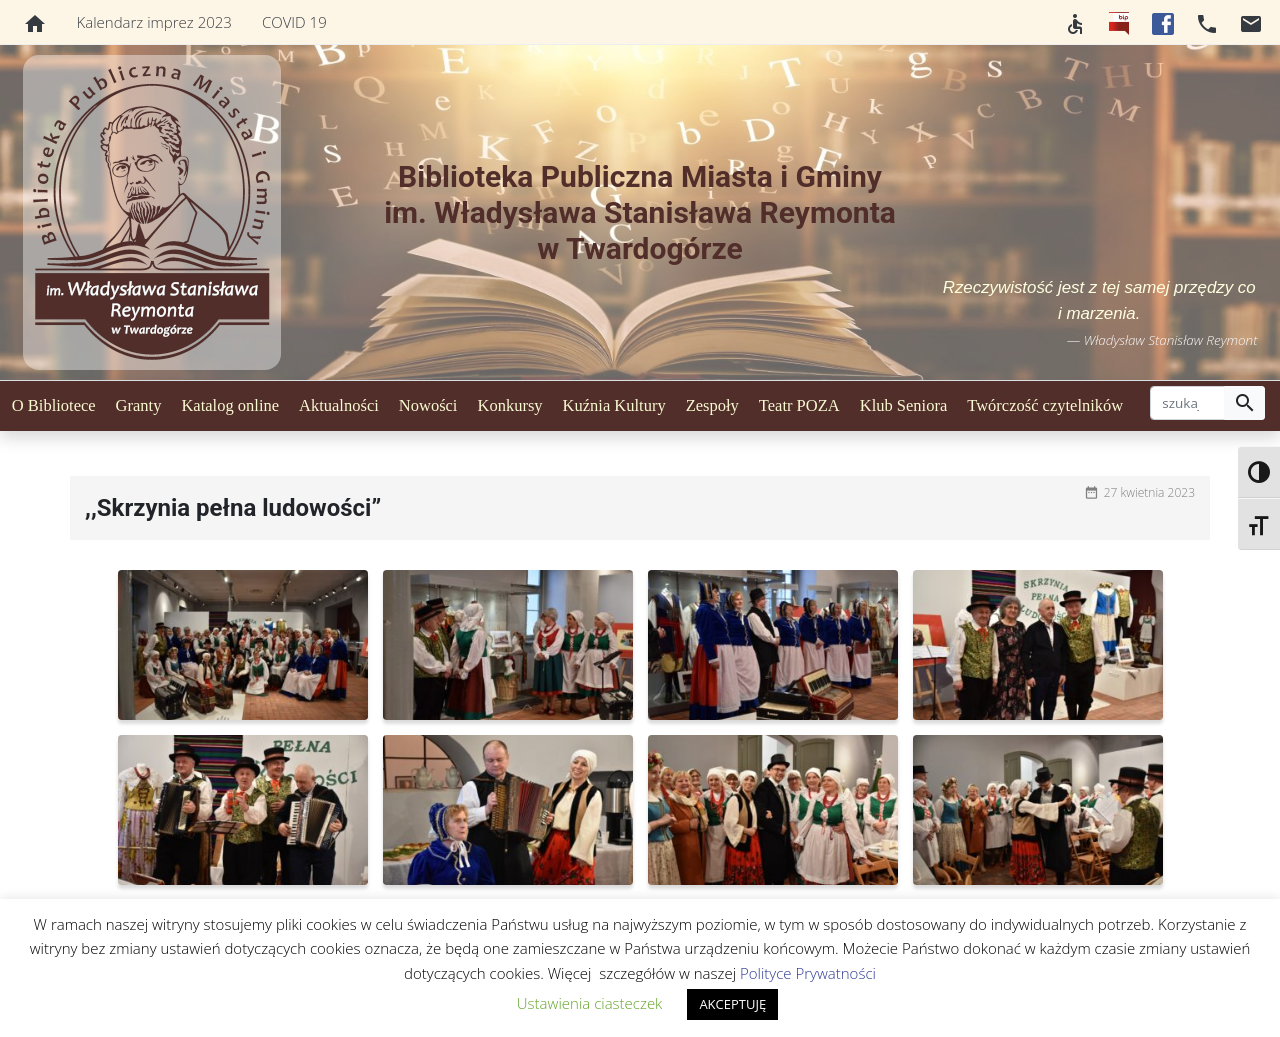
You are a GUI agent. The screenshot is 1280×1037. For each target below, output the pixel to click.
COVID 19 (294, 22)
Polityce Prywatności (808, 973)
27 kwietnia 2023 (1149, 492)
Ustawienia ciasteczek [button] (590, 1003)
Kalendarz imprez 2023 (154, 22)
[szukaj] (1187, 403)
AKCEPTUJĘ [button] (732, 1004)
